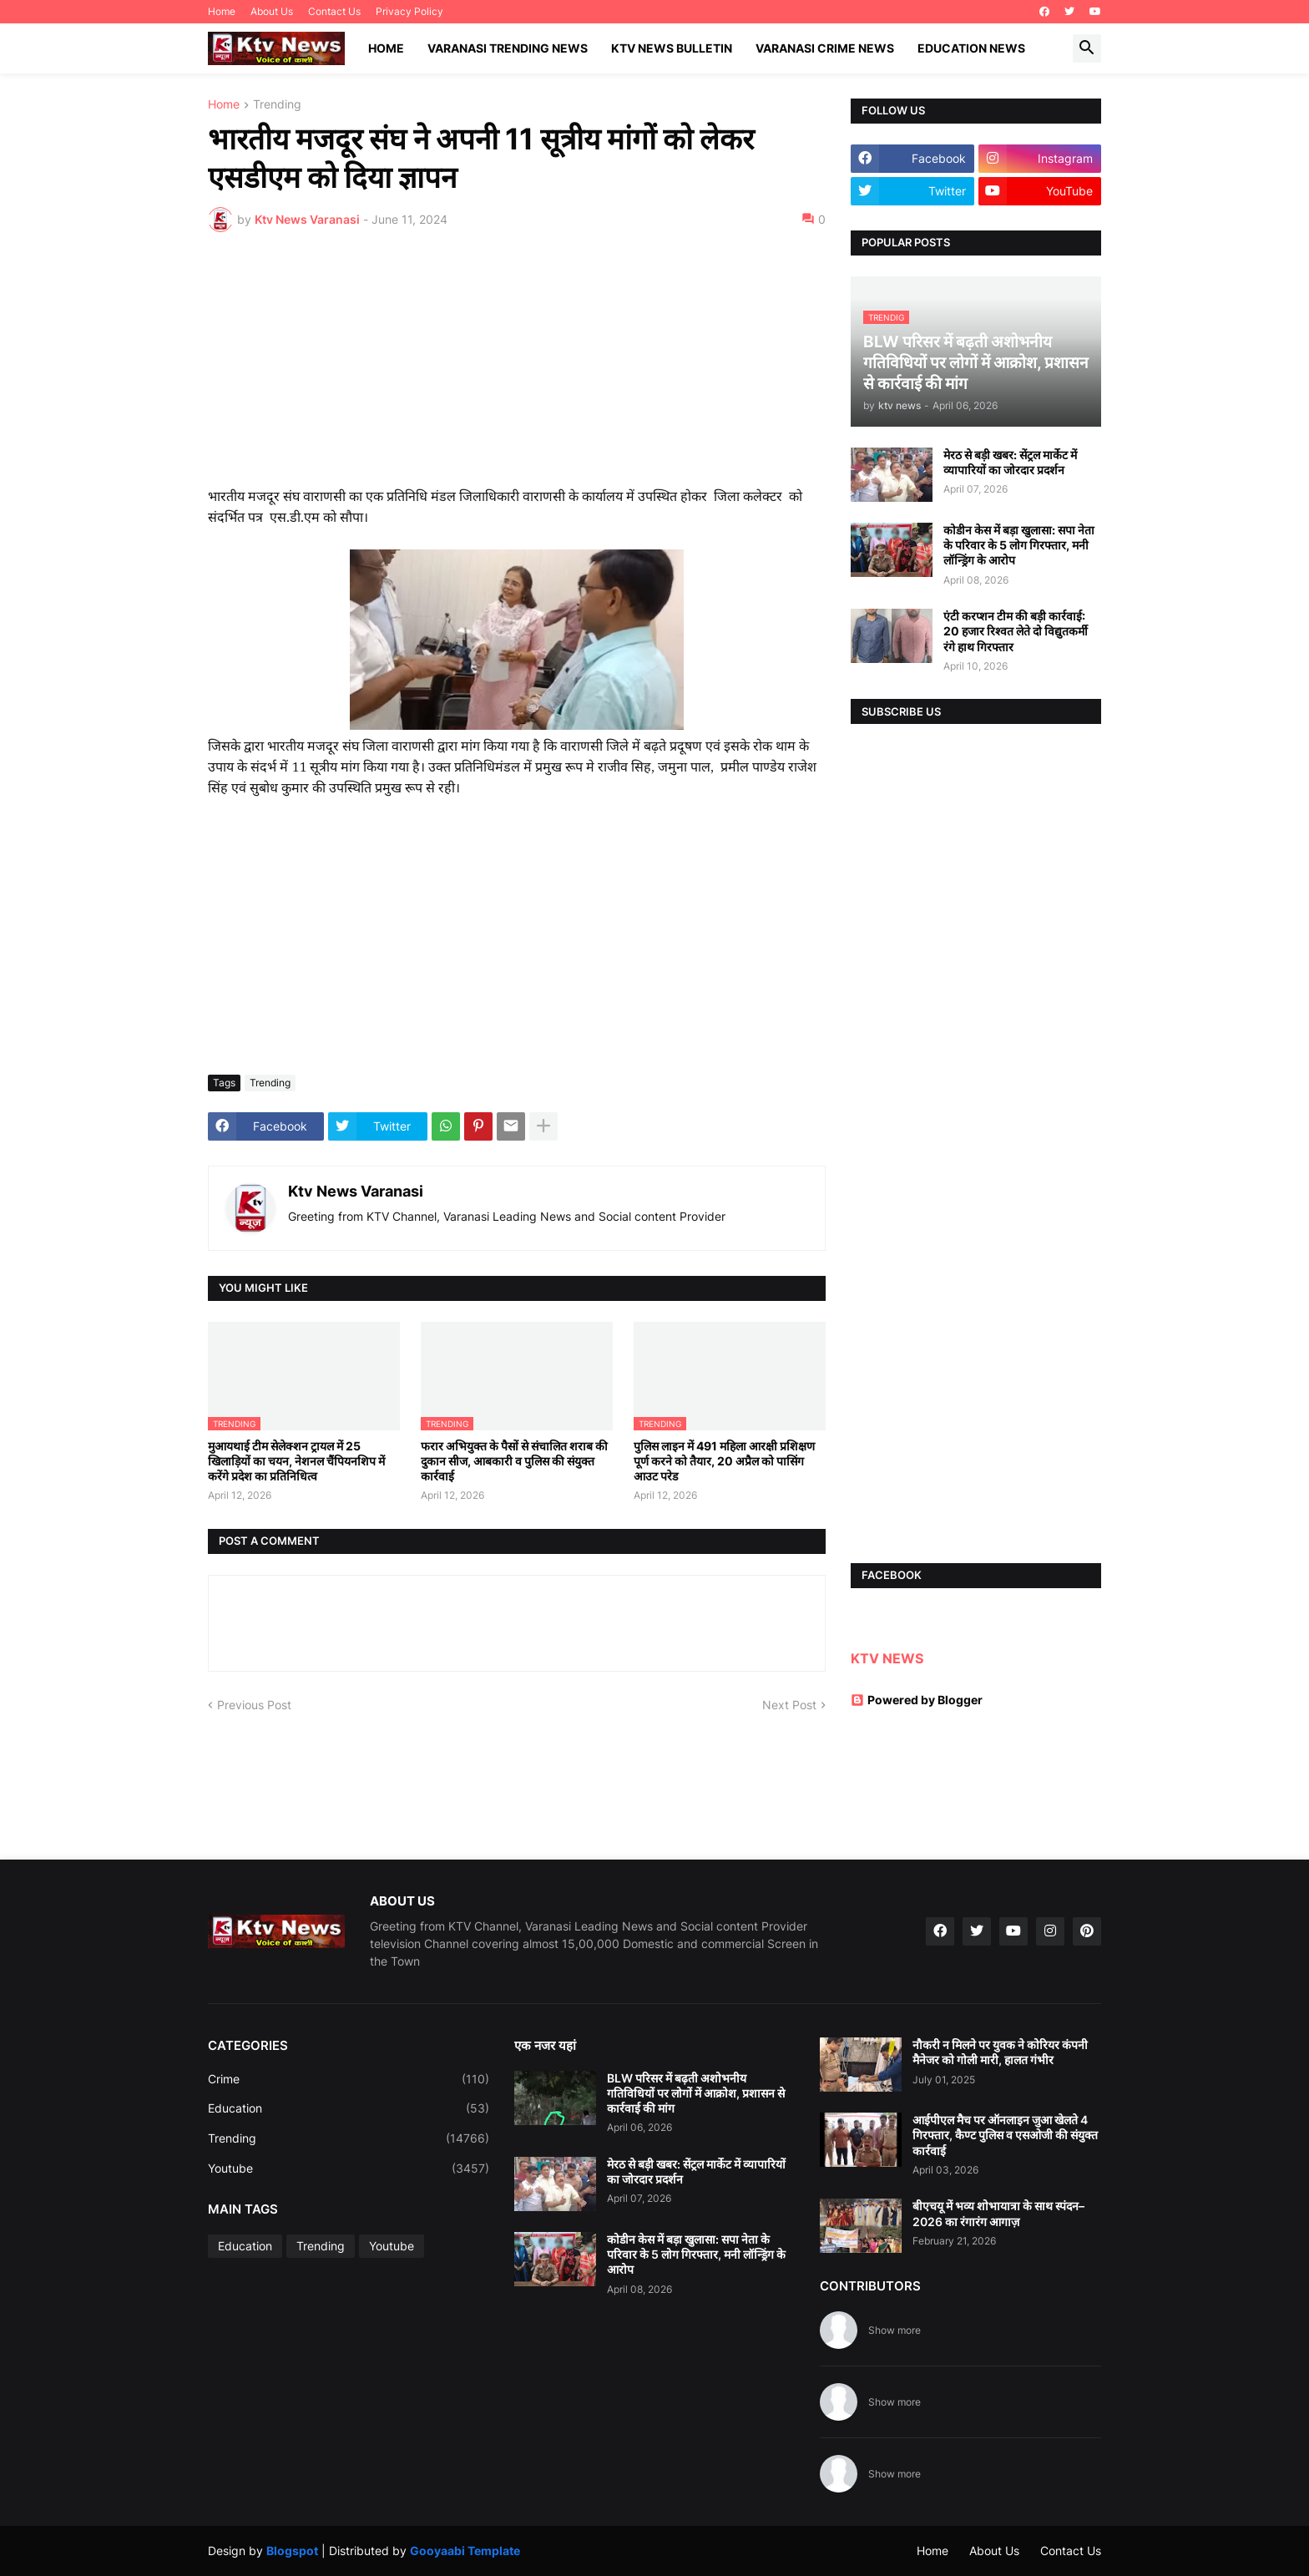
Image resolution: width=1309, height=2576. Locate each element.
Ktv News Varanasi (355, 1191)
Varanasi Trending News (507, 48)
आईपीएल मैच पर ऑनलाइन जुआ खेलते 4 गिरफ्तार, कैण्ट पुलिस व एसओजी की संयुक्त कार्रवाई (1005, 2135)
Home (221, 11)
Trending (277, 105)
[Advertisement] (517, 370)
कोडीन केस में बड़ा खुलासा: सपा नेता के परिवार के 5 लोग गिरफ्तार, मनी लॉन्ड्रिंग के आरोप (1018, 545)
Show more (894, 2330)
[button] (1087, 48)
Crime (348, 2079)
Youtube (348, 2168)
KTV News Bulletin (671, 48)
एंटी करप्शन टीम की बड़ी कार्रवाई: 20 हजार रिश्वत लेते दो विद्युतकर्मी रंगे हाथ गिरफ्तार (1015, 631)
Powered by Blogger (917, 1700)
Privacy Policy (409, 11)
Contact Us (334, 11)
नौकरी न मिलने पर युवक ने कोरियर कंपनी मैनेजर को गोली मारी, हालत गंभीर (1000, 2052)
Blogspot (292, 2550)
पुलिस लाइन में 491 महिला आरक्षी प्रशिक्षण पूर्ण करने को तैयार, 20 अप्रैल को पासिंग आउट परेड (724, 1461)
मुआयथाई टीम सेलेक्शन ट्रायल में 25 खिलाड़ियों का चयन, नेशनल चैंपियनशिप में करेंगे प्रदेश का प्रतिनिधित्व (296, 1461)
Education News (971, 48)
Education (348, 2108)
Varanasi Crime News (825, 48)
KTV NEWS (887, 1658)
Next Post (789, 1705)
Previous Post (254, 1705)
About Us (271, 11)
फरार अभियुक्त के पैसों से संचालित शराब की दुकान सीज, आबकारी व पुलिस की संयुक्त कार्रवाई (514, 1461)
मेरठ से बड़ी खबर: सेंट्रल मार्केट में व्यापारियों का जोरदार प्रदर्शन (1010, 462)
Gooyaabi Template (465, 2550)
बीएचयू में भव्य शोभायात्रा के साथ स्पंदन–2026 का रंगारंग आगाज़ (998, 2213)
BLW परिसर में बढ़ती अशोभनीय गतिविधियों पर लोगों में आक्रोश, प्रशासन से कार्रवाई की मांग (696, 2093)
